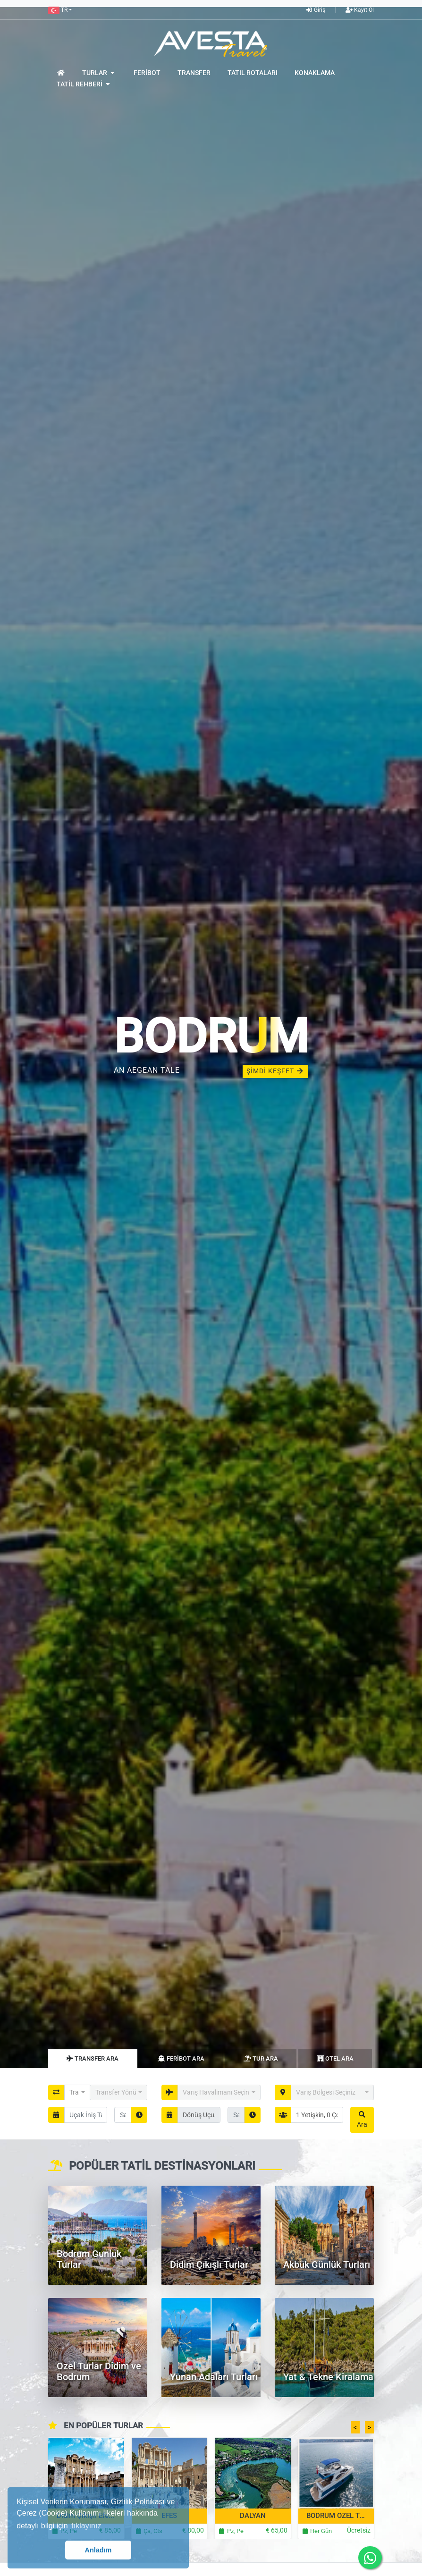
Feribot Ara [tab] (181, 2058)
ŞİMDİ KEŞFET (275, 1071)
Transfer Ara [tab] (92, 2058)
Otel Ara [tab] (335, 2058)
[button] (60, 9)
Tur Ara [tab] (261, 2058)
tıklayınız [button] (86, 2526)
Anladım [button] (98, 2550)
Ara (362, 2119)
